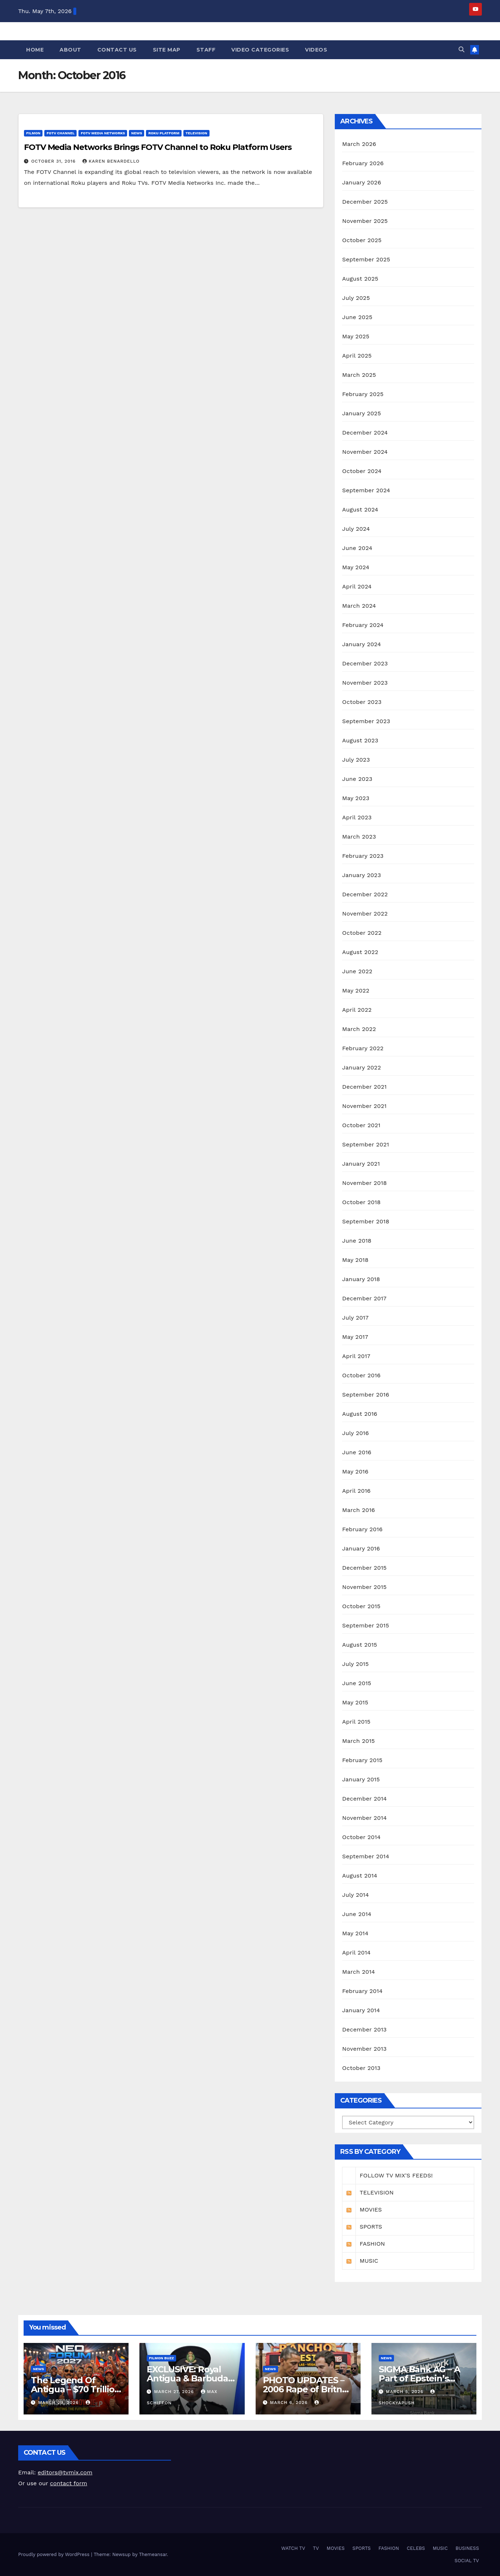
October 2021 (361, 1125)
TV (316, 2548)
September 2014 (365, 1856)
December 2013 (364, 2029)
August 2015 (359, 1644)
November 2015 (364, 1586)
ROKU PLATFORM (163, 133)
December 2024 (365, 432)
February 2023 (362, 855)
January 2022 (361, 1067)
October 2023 (361, 701)
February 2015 (362, 1760)
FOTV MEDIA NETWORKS (103, 133)
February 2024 (362, 624)
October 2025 (361, 240)
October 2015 (361, 1606)
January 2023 (361, 875)
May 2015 (355, 1702)
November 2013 (364, 2048)
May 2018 (355, 1259)
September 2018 (365, 1221)
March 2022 (359, 1029)
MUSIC (440, 2548)
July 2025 (356, 297)
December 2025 (365, 201)
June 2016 (356, 1452)
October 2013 (361, 2068)
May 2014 (355, 1933)
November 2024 (364, 451)
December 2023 (365, 663)
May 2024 (355, 567)
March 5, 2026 (405, 2391)
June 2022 (357, 971)
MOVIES (336, 2548)
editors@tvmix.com (65, 2472)
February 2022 (362, 1048)
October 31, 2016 (54, 161)
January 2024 (361, 644)
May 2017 (355, 1336)
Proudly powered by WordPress (54, 2554)
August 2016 (359, 1413)
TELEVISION (196, 133)
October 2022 (361, 932)
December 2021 (364, 1086)
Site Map (166, 49)
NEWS (136, 133)
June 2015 (356, 1683)
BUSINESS (467, 2548)
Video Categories (260, 49)
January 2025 (361, 413)
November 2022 (364, 913)
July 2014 (355, 1894)
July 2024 (356, 528)
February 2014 (362, 1991)
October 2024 (361, 471)
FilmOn (33, 133)
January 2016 (361, 1548)
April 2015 (356, 1721)
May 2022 (355, 990)
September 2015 (365, 1625)
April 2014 (356, 1952)
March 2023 (359, 836)
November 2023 (364, 682)
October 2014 (361, 1837)
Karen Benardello (110, 161)
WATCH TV (293, 2548)
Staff (206, 49)
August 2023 (360, 740)
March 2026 (359, 143)
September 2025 (366, 259)
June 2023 (357, 778)
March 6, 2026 (289, 2402)
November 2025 (364, 220)
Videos (316, 49)
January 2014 (361, 2010)
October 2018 (361, 1202)
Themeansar (153, 2554)
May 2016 (355, 1471)
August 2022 (360, 952)
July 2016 (355, 1433)
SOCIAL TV (467, 2560)
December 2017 (364, 1298)
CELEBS (416, 2548)
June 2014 (356, 1914)
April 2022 (356, 1009)
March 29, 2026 (59, 2402)
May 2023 (355, 798)
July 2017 (355, 1317)
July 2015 (355, 1663)
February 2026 (362, 163)
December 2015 (364, 1567)
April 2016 (356, 1490)
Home (35, 49)
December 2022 (365, 894)
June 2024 (357, 548)
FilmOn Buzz (161, 2358)
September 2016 (365, 1394)
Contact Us (117, 49)
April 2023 (356, 817)
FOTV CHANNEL (60, 133)
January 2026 (361, 182)
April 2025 (356, 355)
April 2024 (356, 586)
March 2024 (359, 605)
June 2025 (357, 317)
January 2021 (361, 1163)
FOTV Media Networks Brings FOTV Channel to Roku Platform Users (158, 147)
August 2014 (359, 1875)
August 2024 (360, 509)
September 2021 (365, 1144)
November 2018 (364, 1182)
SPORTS (362, 2548)
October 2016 (361, 1375)
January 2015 (361, 1779)
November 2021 (364, 1105)
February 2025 (362, 394)
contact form (68, 2483)
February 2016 (362, 1529)
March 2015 (358, 1740)
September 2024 (366, 490)
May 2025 (355, 336)
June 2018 (356, 1240)
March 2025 (359, 374)
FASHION (388, 2548)
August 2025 (360, 278)
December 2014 (364, 1798)
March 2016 (358, 1510)
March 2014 (358, 1971)
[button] (461, 49)
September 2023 (366, 721)
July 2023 (356, 759)
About (70, 49)
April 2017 (356, 1356)
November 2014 (364, 1817)
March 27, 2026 (175, 2391)
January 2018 (361, 1279)
